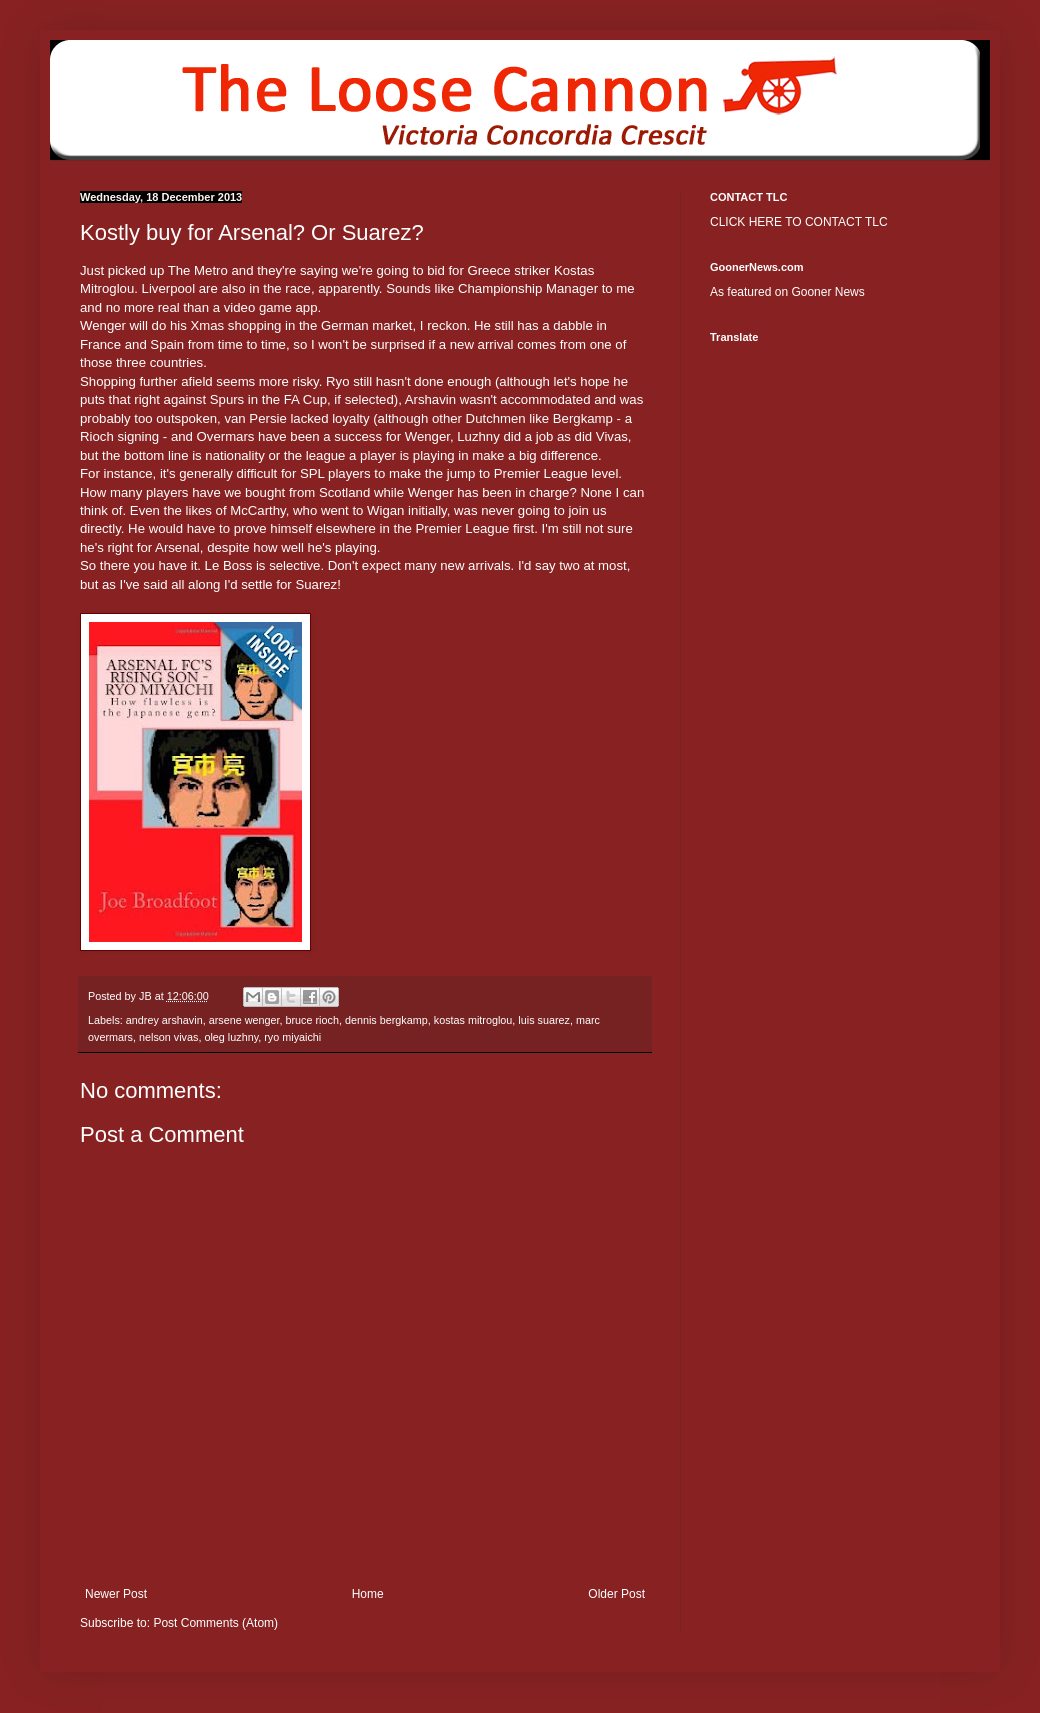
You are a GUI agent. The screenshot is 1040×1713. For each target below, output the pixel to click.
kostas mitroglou (473, 1020)
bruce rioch (311, 1020)
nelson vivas (168, 1037)
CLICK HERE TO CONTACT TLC (799, 222)
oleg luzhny (231, 1037)
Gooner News (827, 292)
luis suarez (544, 1020)
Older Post (616, 1594)
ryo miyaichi (292, 1037)
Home (368, 1594)
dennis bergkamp (386, 1020)
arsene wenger (244, 1020)
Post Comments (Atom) (215, 1623)
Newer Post (116, 1594)
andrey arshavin (164, 1020)
